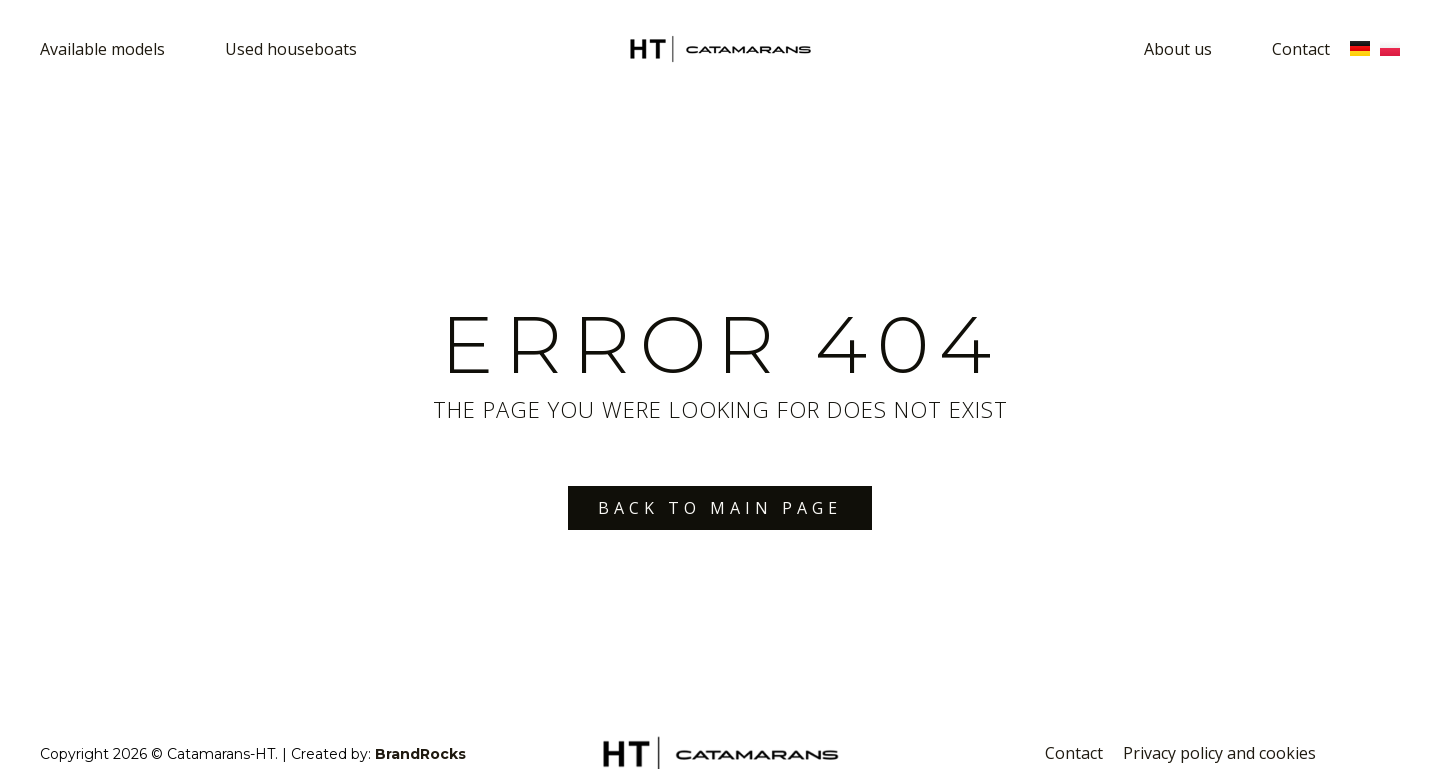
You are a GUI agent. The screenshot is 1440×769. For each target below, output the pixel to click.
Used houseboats (291, 49)
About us (1178, 49)
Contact (1301, 49)
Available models (102, 49)
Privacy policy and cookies (1219, 753)
